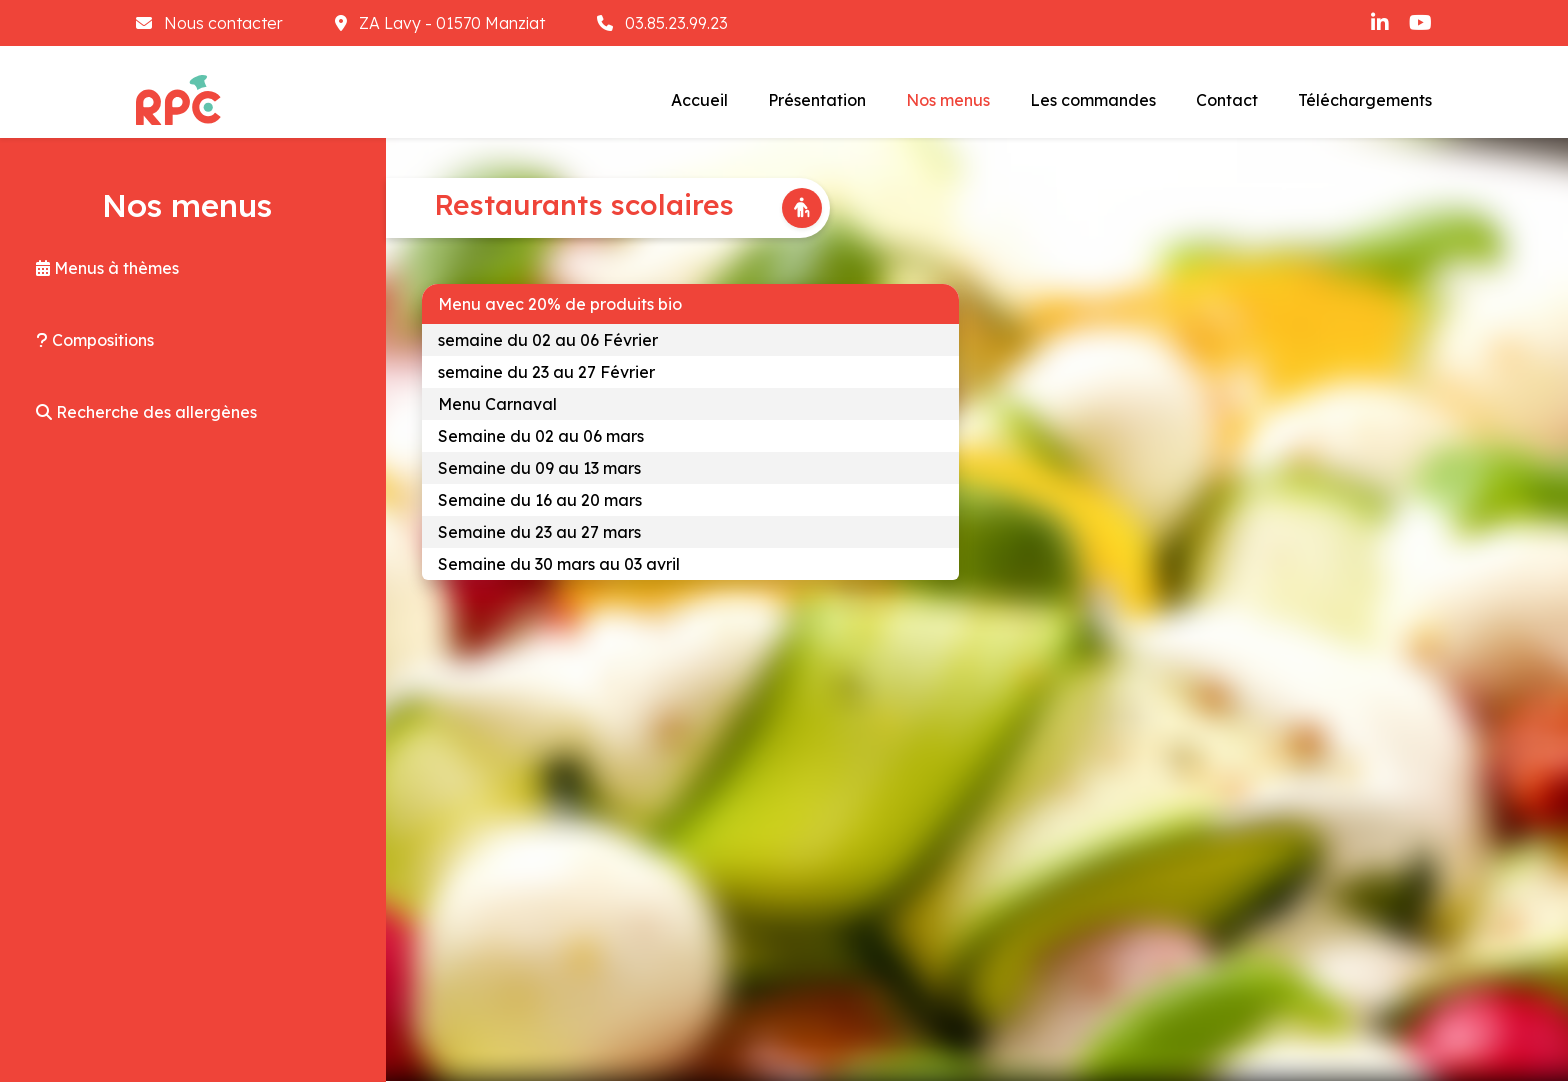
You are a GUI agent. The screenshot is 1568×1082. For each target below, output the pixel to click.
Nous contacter (211, 23)
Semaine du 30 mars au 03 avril (559, 564)
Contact (1227, 100)
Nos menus (948, 100)
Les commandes (1093, 100)
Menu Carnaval (497, 404)
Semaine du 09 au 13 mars (539, 468)
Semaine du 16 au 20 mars (540, 500)
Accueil (699, 100)
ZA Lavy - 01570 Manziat (442, 23)
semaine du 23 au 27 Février (546, 372)
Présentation (817, 100)
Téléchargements (1365, 100)
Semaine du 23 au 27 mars (539, 532)
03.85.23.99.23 (662, 23)
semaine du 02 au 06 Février (548, 340)
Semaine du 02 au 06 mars (541, 436)
